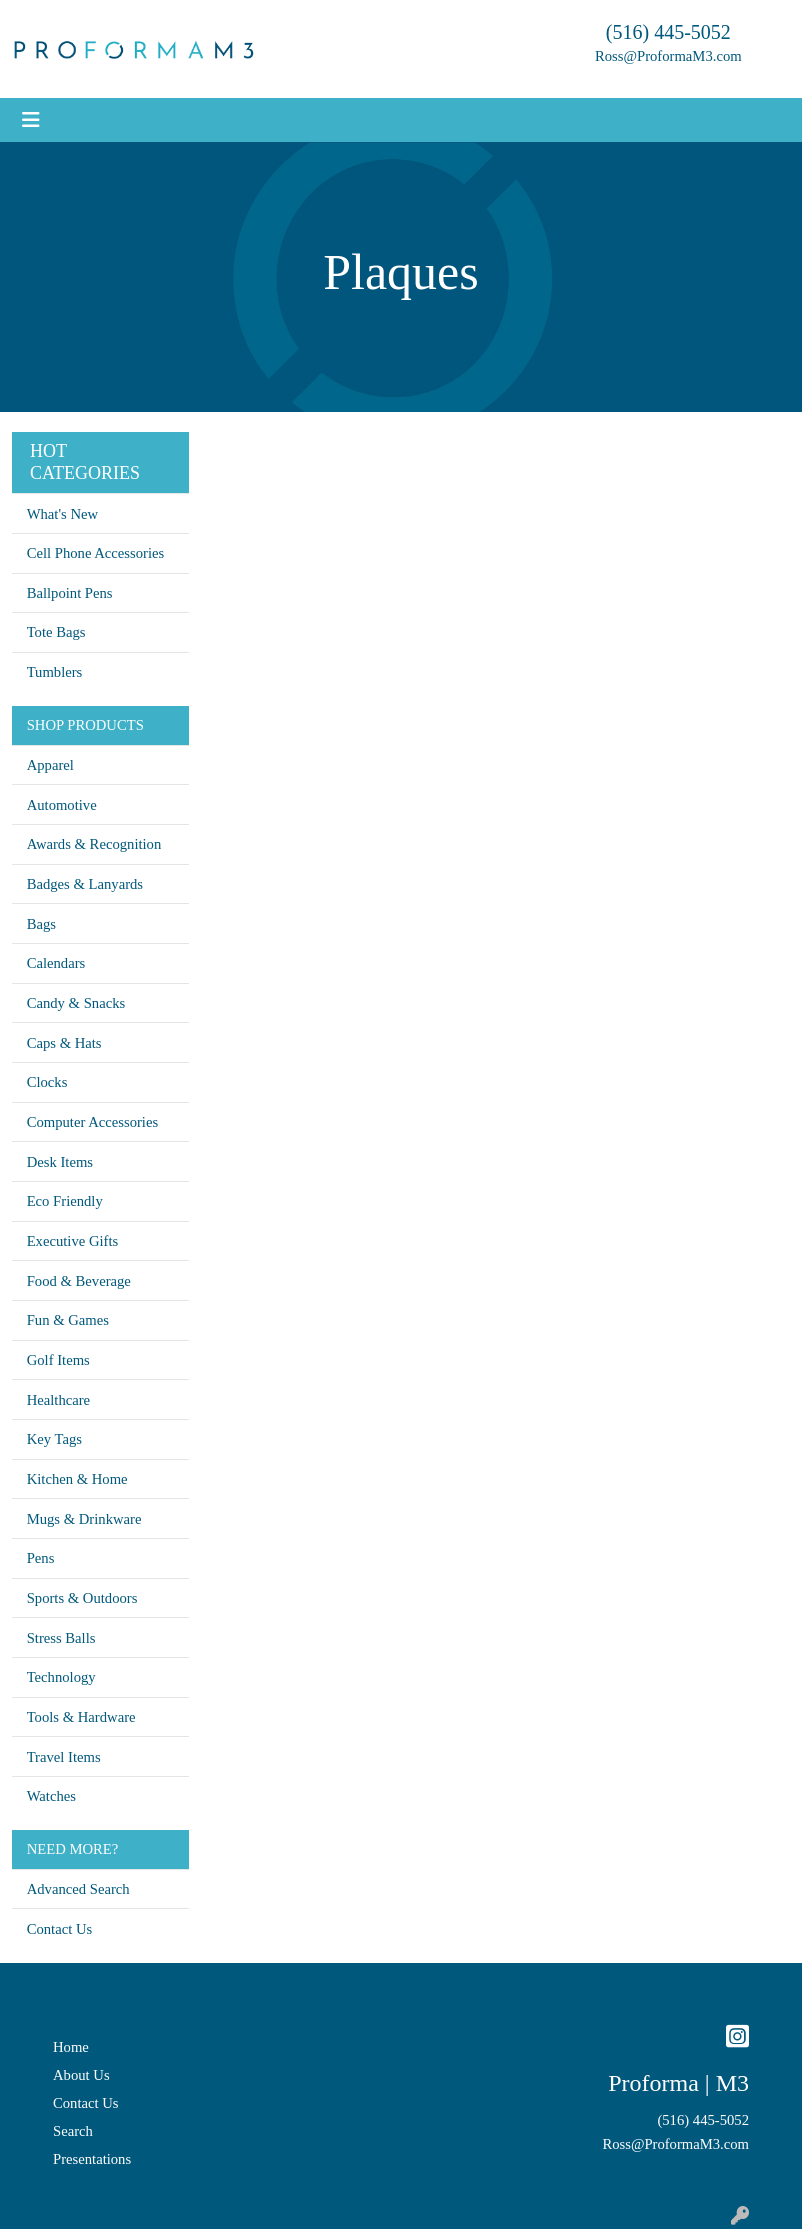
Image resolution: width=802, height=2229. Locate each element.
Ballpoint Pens (70, 593)
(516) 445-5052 (668, 32)
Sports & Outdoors (82, 1598)
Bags (41, 924)
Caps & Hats (64, 1043)
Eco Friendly (65, 1201)
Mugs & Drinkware (84, 1519)
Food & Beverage (79, 1281)
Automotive (62, 805)
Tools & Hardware (81, 1717)
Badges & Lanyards (85, 884)
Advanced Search (78, 1889)
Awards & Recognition (94, 844)
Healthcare (58, 1400)
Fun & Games (68, 1320)
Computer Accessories (92, 1122)
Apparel (50, 765)
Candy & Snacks (76, 1003)
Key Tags (54, 1439)
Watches (51, 1796)
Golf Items (58, 1360)
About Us (81, 2075)
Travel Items (64, 1757)
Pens (41, 1558)
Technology (61, 1677)
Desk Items (60, 1162)
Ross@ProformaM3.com (668, 56)
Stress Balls (61, 1638)
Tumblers (55, 672)
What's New (62, 514)
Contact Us (60, 1929)
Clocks (47, 1082)
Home (71, 2047)
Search (73, 2131)
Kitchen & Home (77, 1479)
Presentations (92, 2159)
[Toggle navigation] (31, 120)
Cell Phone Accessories (96, 553)
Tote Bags (56, 632)
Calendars (56, 963)
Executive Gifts (73, 1241)
